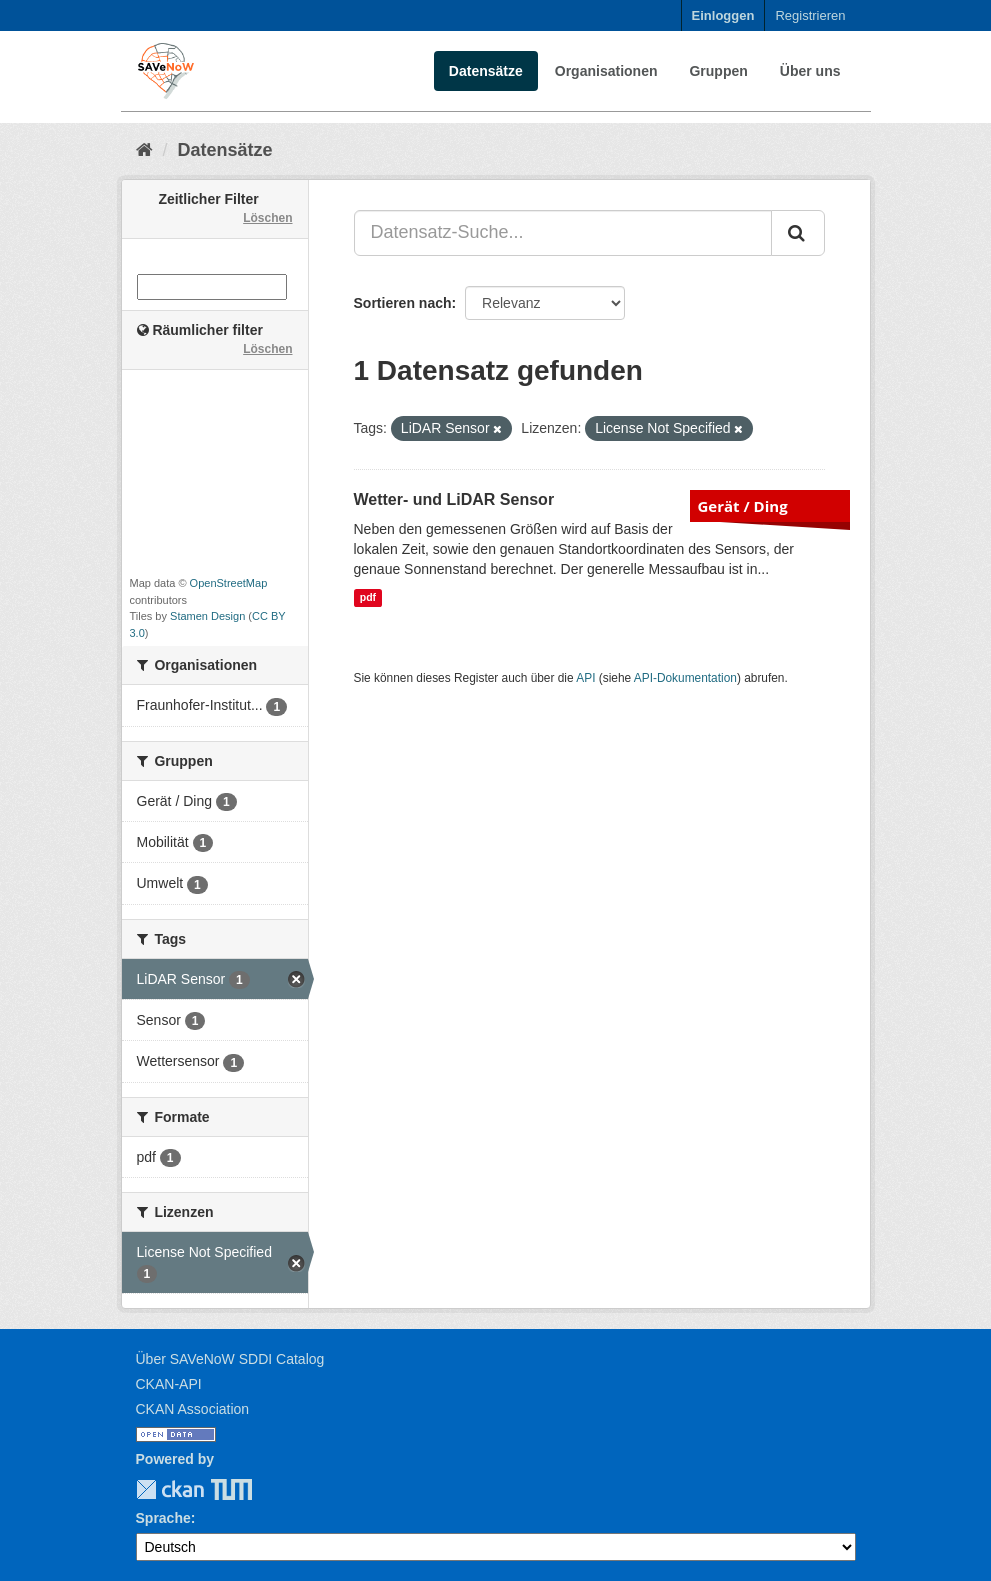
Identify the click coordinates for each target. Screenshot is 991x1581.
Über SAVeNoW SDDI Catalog (230, 1359)
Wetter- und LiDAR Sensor (454, 499)
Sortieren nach (403, 303)
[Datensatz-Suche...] (563, 233)
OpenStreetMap (229, 583)
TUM (218, 1489)
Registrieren (810, 15)
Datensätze (486, 71)
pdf (368, 598)
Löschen (267, 218)
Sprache (163, 1518)
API (585, 678)
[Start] (144, 150)
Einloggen (723, 15)
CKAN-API (169, 1384)
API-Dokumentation (685, 678)
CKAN (170, 1489)
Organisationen (606, 71)
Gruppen (718, 71)
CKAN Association (193, 1409)
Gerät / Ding (743, 506)
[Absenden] (798, 233)
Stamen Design (207, 616)
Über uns (810, 71)
